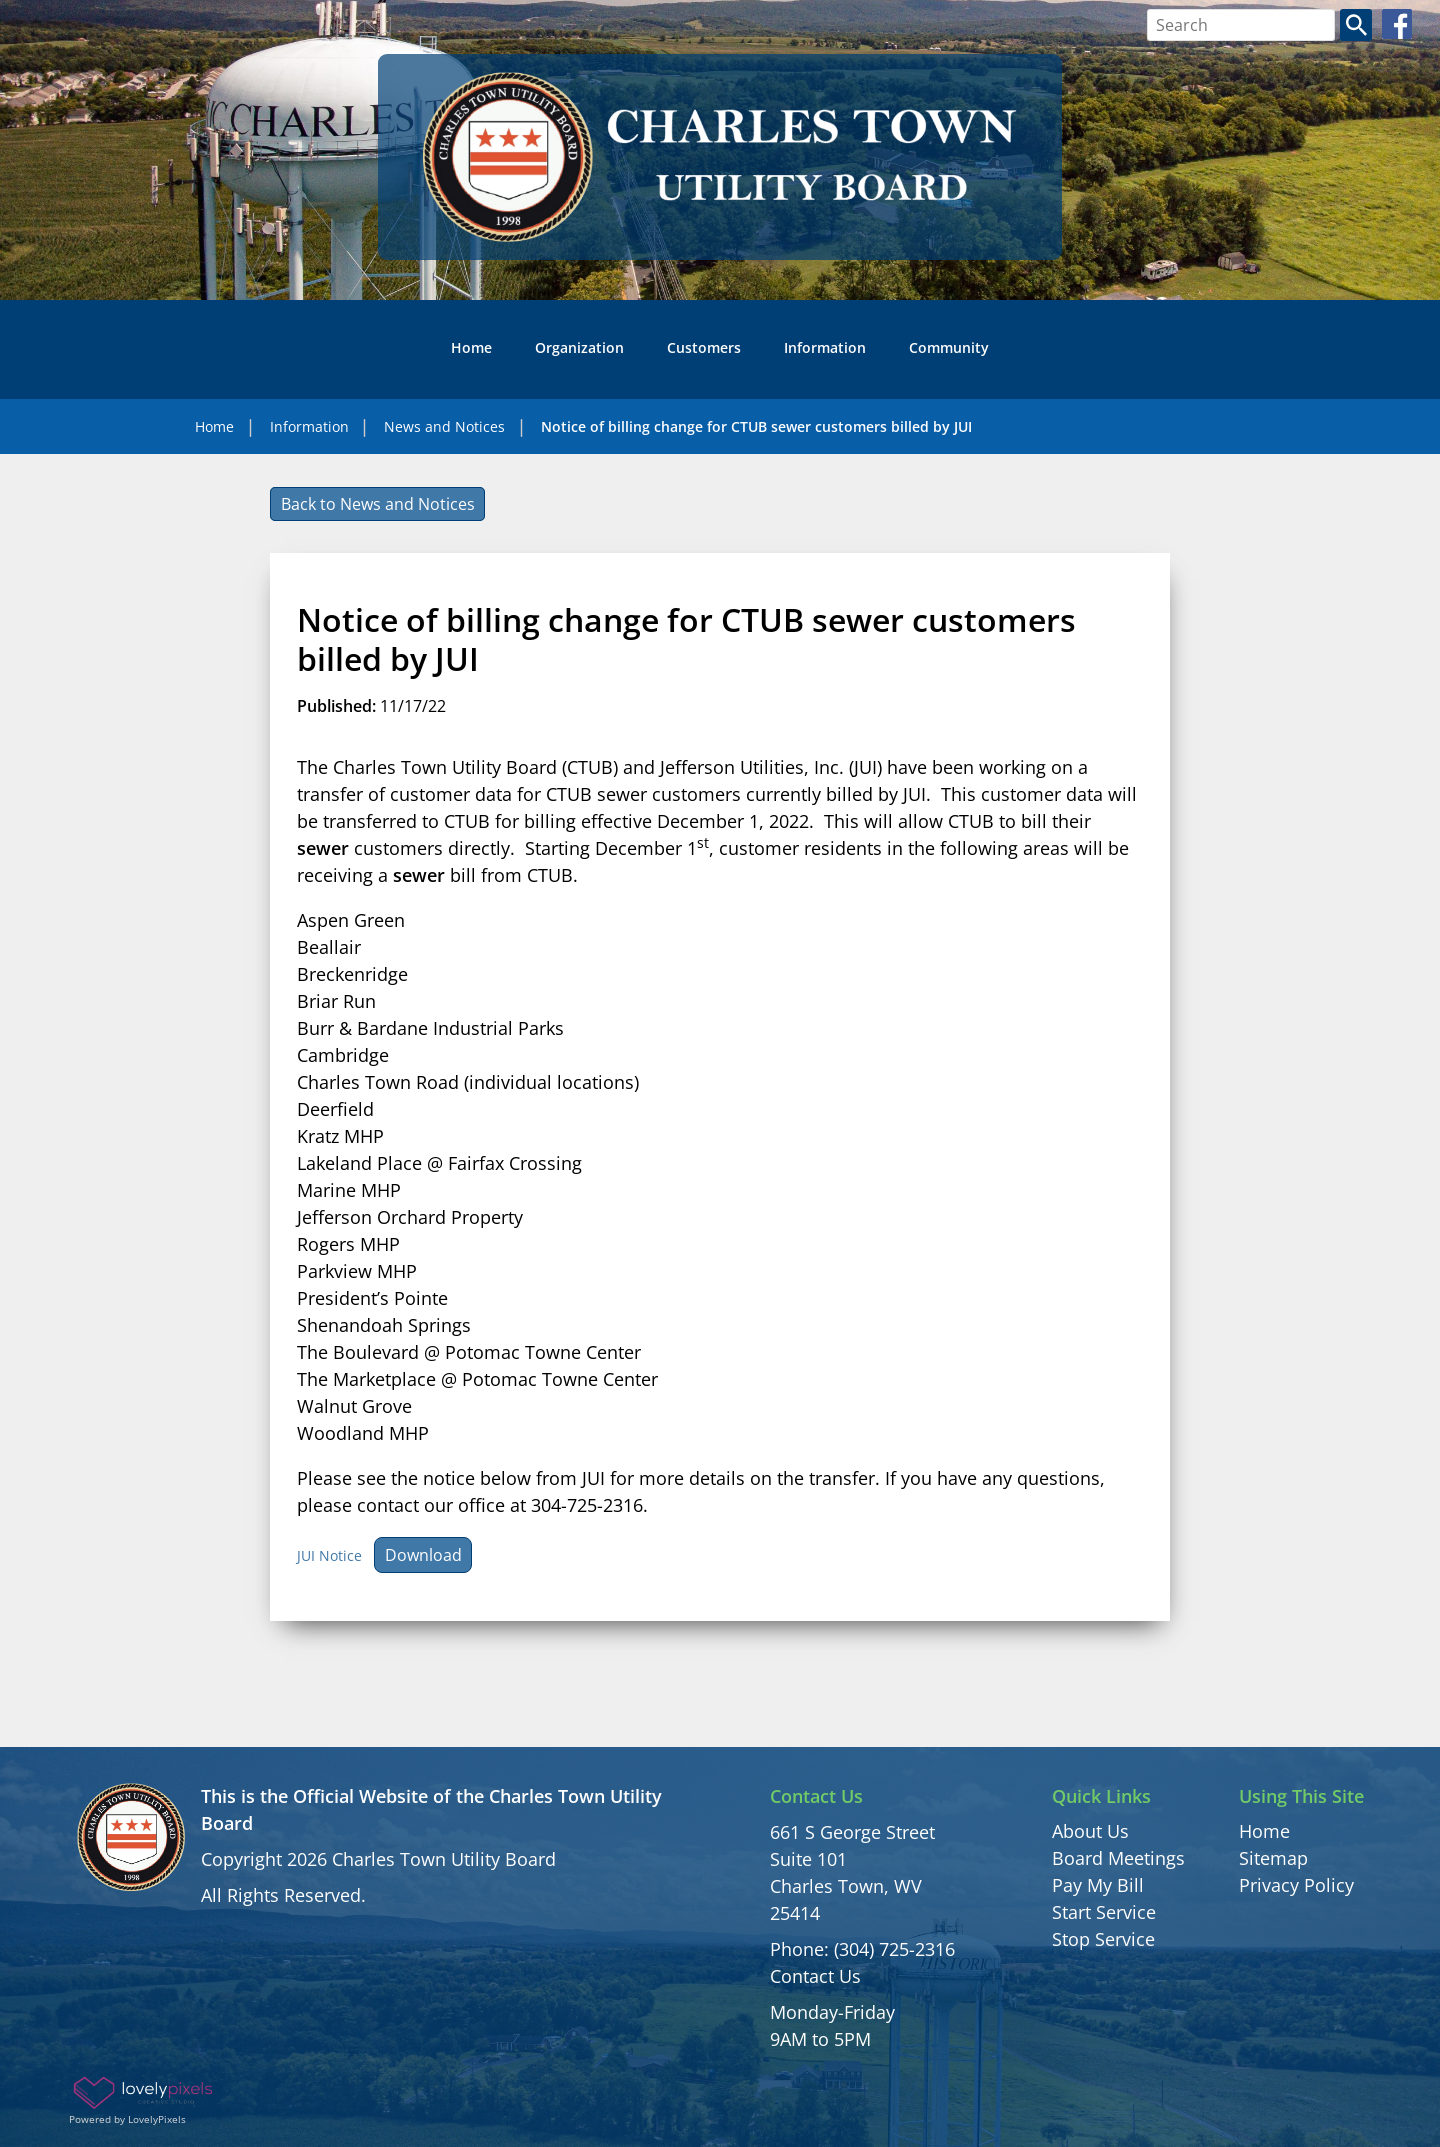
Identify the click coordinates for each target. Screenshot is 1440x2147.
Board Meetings (1118, 1858)
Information (825, 347)
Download (423, 1555)
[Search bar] (1241, 25)
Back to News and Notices (378, 504)
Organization (579, 347)
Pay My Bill (1098, 1885)
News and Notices (444, 426)
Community (949, 347)
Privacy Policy (1296, 1885)
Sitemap (1273, 1858)
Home (471, 347)
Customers (704, 347)
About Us (1090, 1831)
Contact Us (815, 1976)
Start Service (1104, 1912)
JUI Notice (329, 1555)
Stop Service (1103, 1939)
